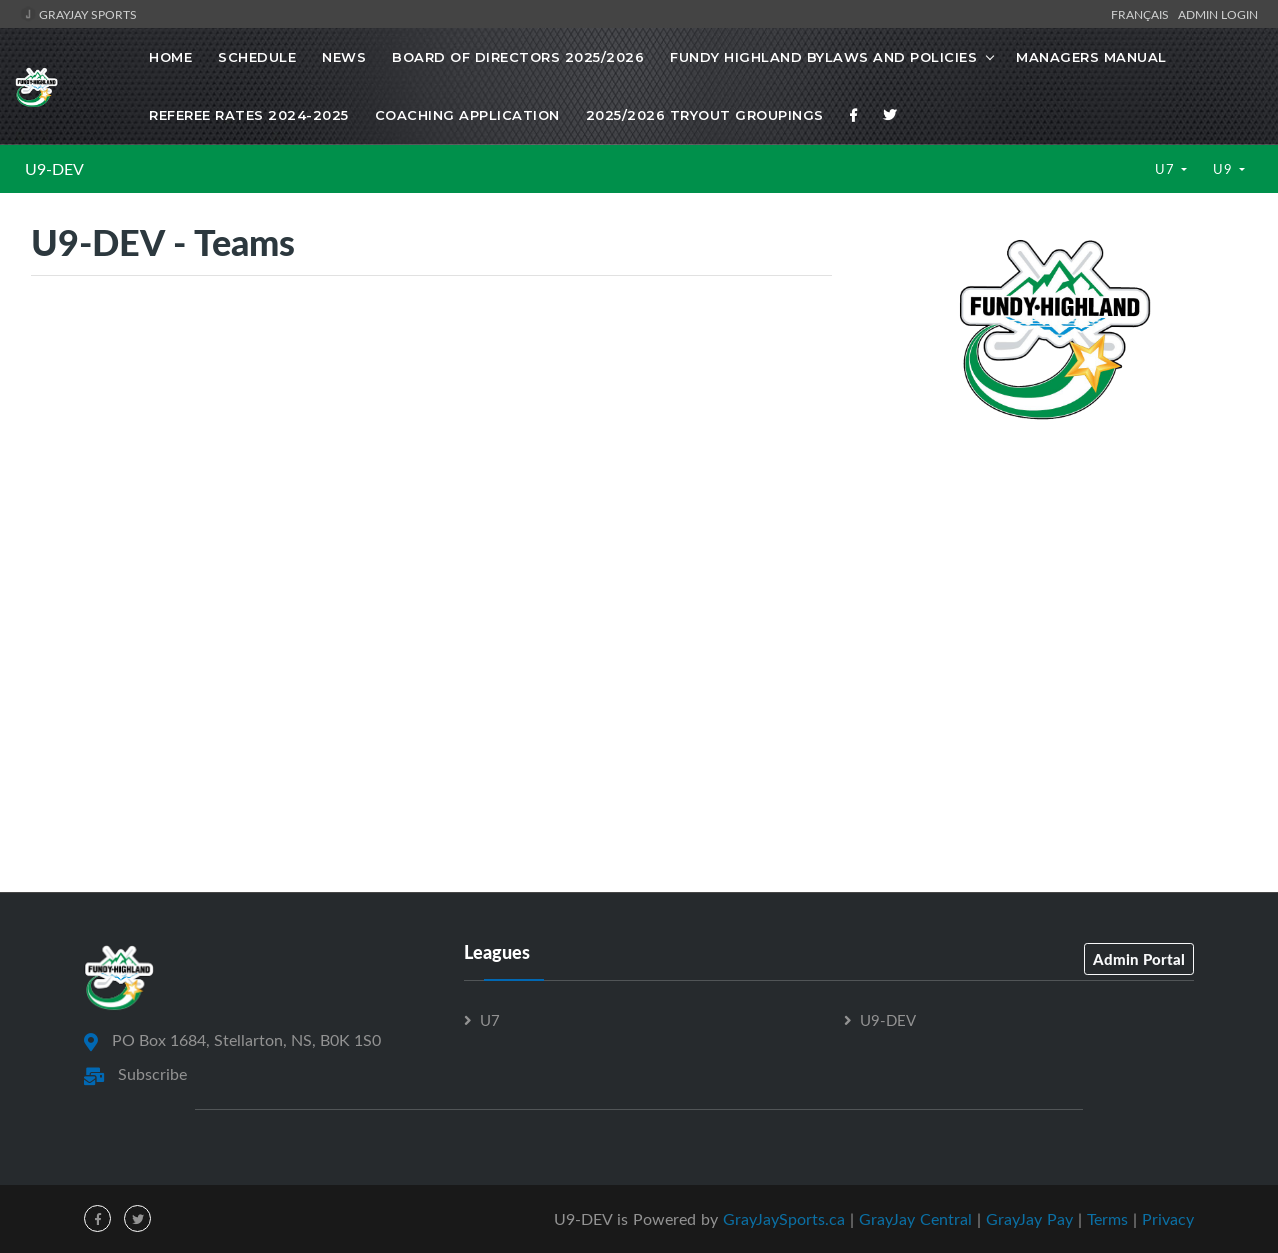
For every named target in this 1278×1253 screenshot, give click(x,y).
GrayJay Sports (78, 14)
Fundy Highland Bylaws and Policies (823, 57)
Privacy (1168, 1219)
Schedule (257, 57)
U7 (1166, 169)
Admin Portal (1139, 959)
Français (1143, 14)
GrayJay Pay (1029, 1219)
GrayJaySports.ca (784, 1219)
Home (170, 57)
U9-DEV (54, 169)
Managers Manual (1091, 57)
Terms (1107, 1219)
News (344, 57)
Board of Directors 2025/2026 (518, 57)
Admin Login (1218, 14)
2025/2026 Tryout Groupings (705, 115)
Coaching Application (467, 115)
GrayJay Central (915, 1219)
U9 (1224, 169)
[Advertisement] (1054, 591)
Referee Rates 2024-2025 (249, 115)
